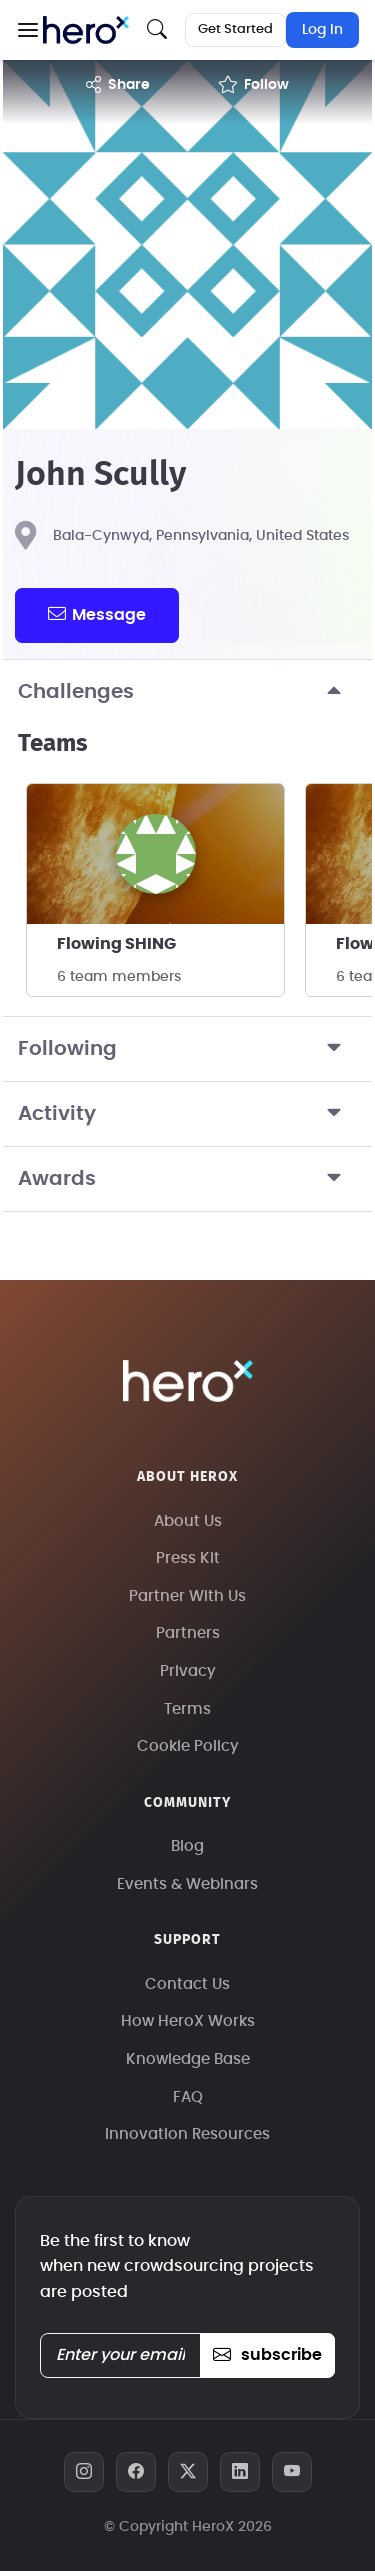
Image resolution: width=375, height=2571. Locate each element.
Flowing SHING (116, 944)
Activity (187, 1114)
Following (187, 1049)
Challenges (187, 692)
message (97, 614)
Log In (322, 30)
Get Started (235, 29)
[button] (27, 30)
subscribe (267, 2355)
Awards (187, 1179)
